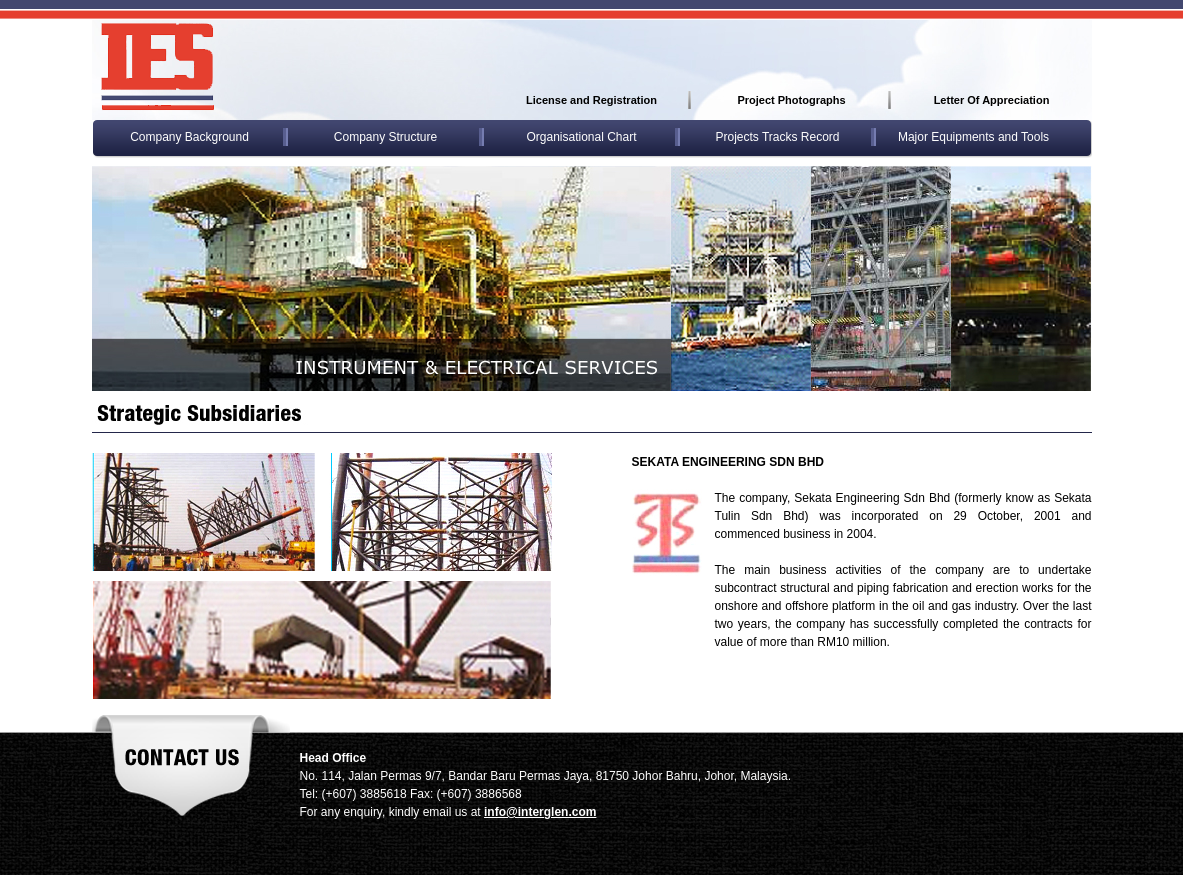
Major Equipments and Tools (973, 137)
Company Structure (385, 137)
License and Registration (591, 100)
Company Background (189, 137)
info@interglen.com (540, 812)
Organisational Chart (581, 137)
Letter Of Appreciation (992, 100)
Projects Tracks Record (777, 137)
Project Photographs (791, 100)
